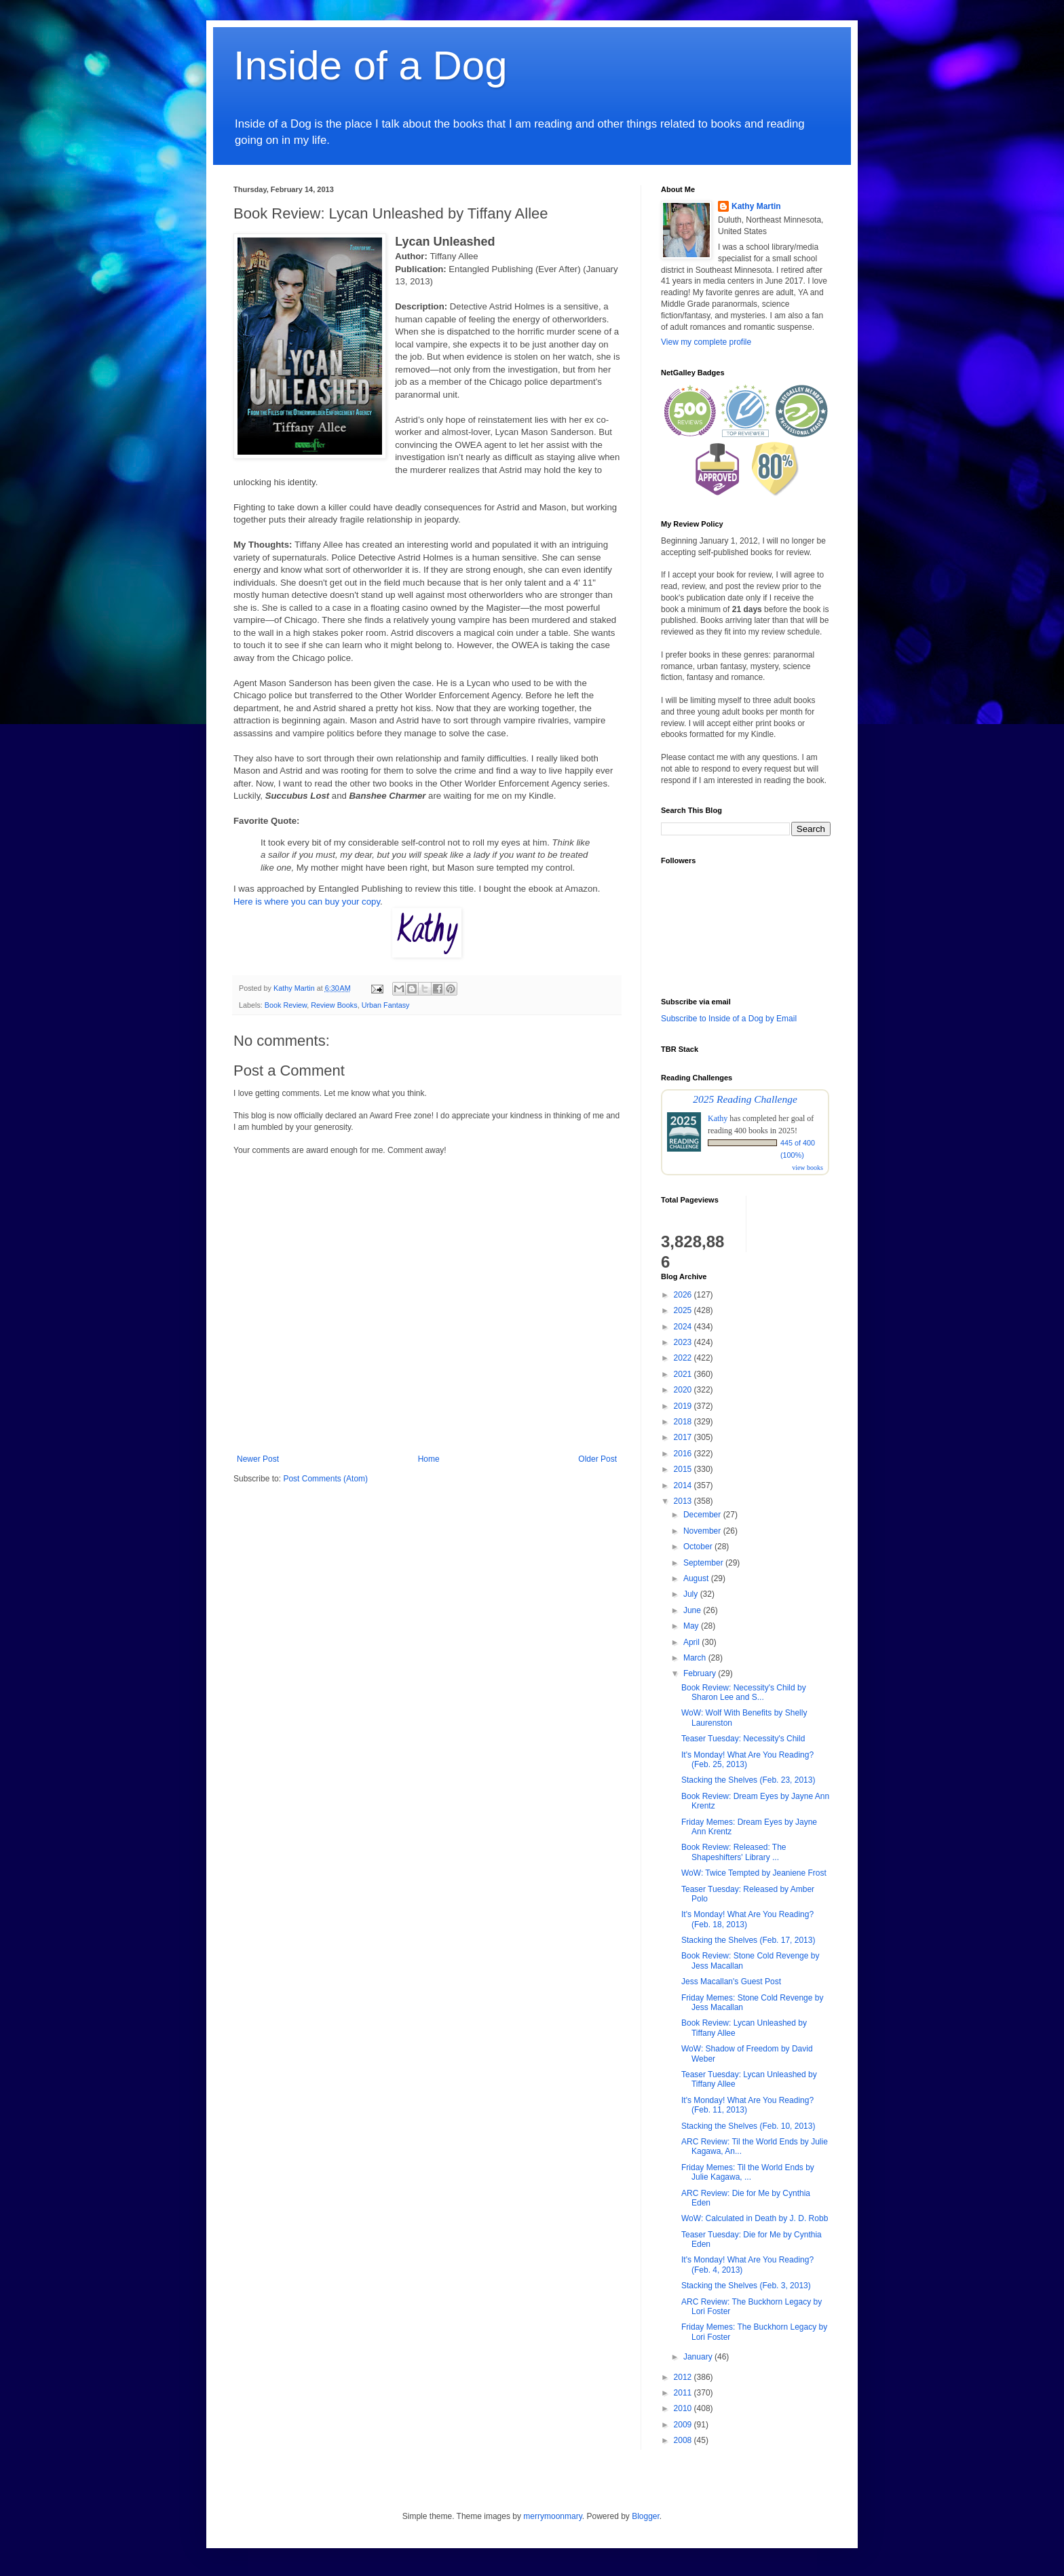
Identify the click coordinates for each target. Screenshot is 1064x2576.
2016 (684, 1453)
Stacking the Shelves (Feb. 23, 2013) (748, 1780)
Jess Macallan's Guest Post (731, 1981)
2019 (684, 1406)
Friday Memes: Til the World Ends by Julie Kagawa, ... (747, 2172)
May (692, 1626)
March (695, 1658)
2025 (684, 1310)
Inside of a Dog (370, 65)
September (704, 1563)
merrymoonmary (552, 2516)
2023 (684, 1342)
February (700, 1673)
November (703, 1531)
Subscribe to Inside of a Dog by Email (729, 1018)
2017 (684, 1437)
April (692, 1642)
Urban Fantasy (386, 1005)
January (699, 2357)
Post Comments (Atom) (325, 1478)
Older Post (597, 1459)
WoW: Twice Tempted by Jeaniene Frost (753, 1873)
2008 (684, 2440)
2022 (684, 1358)
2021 (684, 1374)
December (703, 1514)
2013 (684, 1501)
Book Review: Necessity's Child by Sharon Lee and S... (743, 1692)
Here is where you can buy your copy (306, 901)
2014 (684, 1485)
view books (807, 1167)
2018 (684, 1421)
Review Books (334, 1005)
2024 (684, 1326)
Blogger (646, 2516)
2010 (684, 2408)
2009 (684, 2424)
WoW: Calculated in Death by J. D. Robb (754, 2218)
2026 (684, 1295)
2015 (684, 1469)
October (699, 1546)
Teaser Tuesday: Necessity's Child (743, 1738)
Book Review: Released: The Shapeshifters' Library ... (733, 1851)
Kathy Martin (756, 206)
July (691, 1594)
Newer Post (258, 1459)
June (693, 1610)
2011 (684, 2393)
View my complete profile (706, 342)
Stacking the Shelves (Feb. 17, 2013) (748, 1940)
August (697, 1578)
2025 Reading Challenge (745, 1099)
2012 (684, 2377)
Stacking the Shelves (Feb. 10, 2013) (748, 2126)
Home (429, 1459)
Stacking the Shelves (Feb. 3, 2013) (746, 2285)
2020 (684, 1390)
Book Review (286, 1005)
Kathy (717, 1118)
